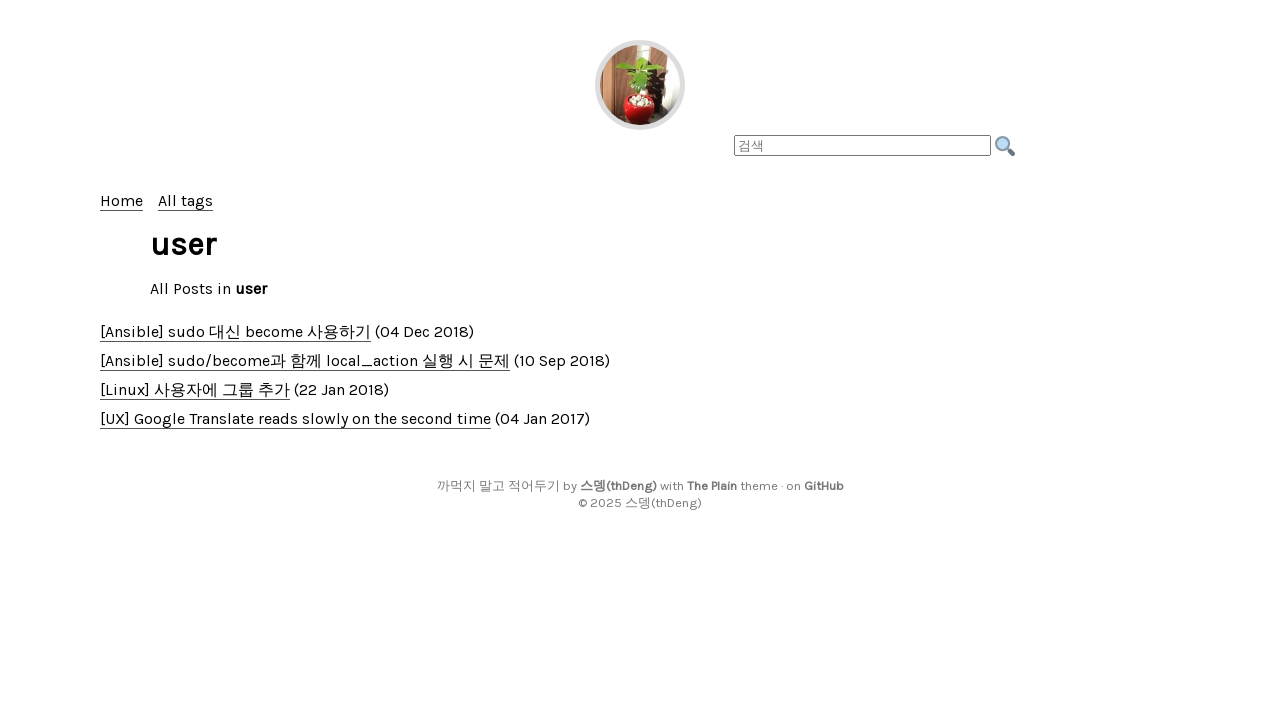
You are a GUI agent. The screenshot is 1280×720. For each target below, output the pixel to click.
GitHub (824, 485)
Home (121, 200)
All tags (185, 200)
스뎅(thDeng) (618, 485)
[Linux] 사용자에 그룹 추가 (195, 389)
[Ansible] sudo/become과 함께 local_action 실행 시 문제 (305, 360)
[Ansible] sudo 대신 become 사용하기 (235, 331)
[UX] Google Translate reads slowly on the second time (295, 418)
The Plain (712, 485)
